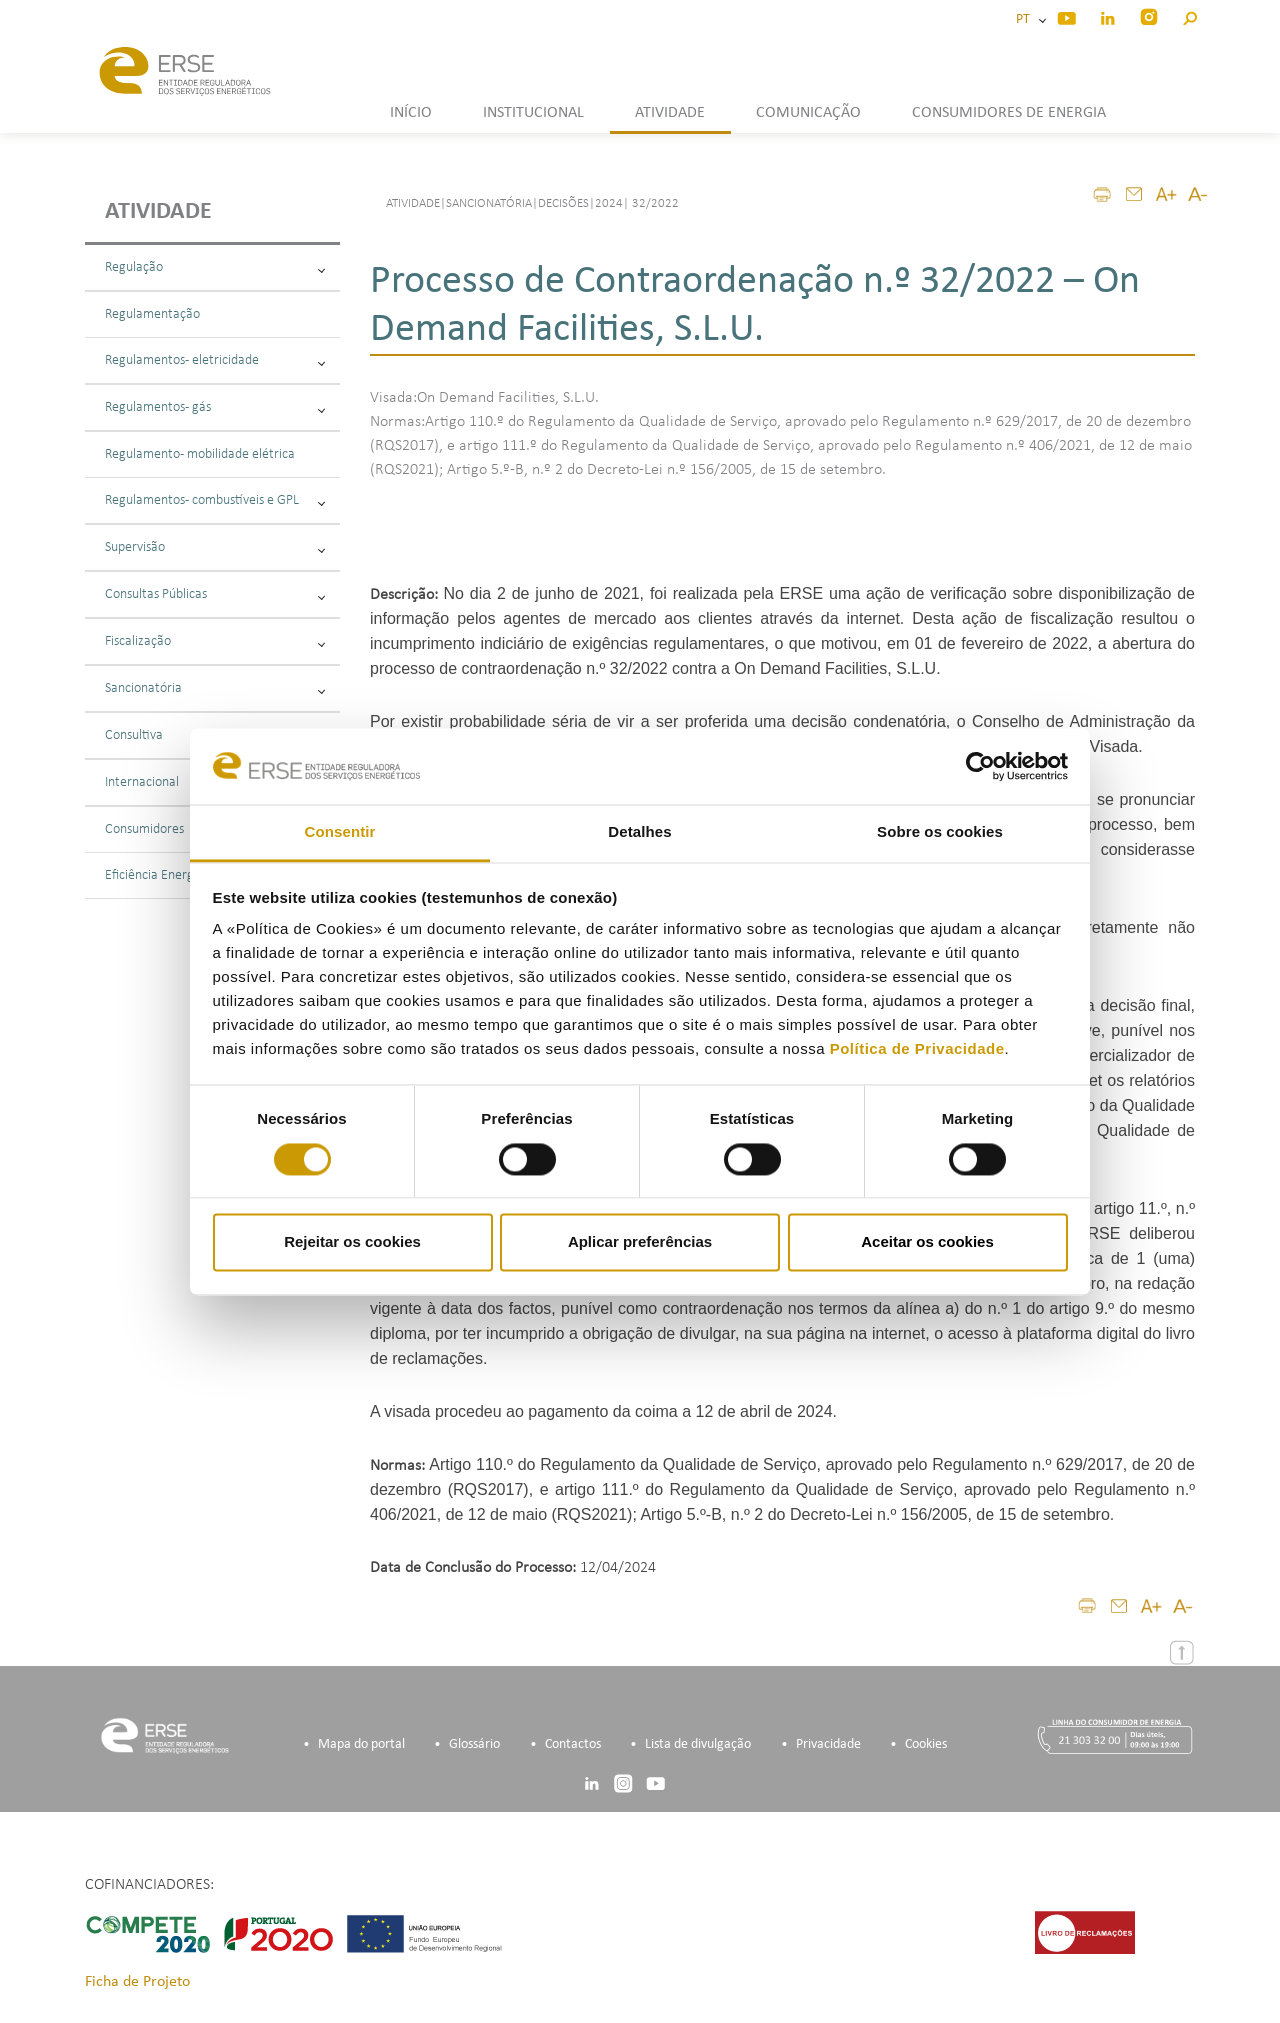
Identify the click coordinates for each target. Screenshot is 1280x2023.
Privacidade (828, 1744)
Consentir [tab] (340, 832)
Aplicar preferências (640, 1242)
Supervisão (215, 547)
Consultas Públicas (215, 594)
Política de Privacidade (917, 1049)
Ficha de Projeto (137, 1982)
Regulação (215, 267)
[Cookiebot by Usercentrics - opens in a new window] (980, 766)
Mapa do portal (361, 1744)
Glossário (474, 1744)
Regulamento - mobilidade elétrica (200, 454)
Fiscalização (215, 641)
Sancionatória (215, 688)
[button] (1189, 15)
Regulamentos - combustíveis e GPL (215, 500)
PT (1026, 19)
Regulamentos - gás (215, 407)
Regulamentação (152, 314)
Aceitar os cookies (927, 1242)
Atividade (158, 212)
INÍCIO (411, 113)
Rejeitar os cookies (352, 1242)
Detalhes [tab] (639, 832)
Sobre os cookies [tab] (940, 832)
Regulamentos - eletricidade (215, 360)
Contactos (573, 1744)
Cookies (926, 1744)
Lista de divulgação (698, 1744)
